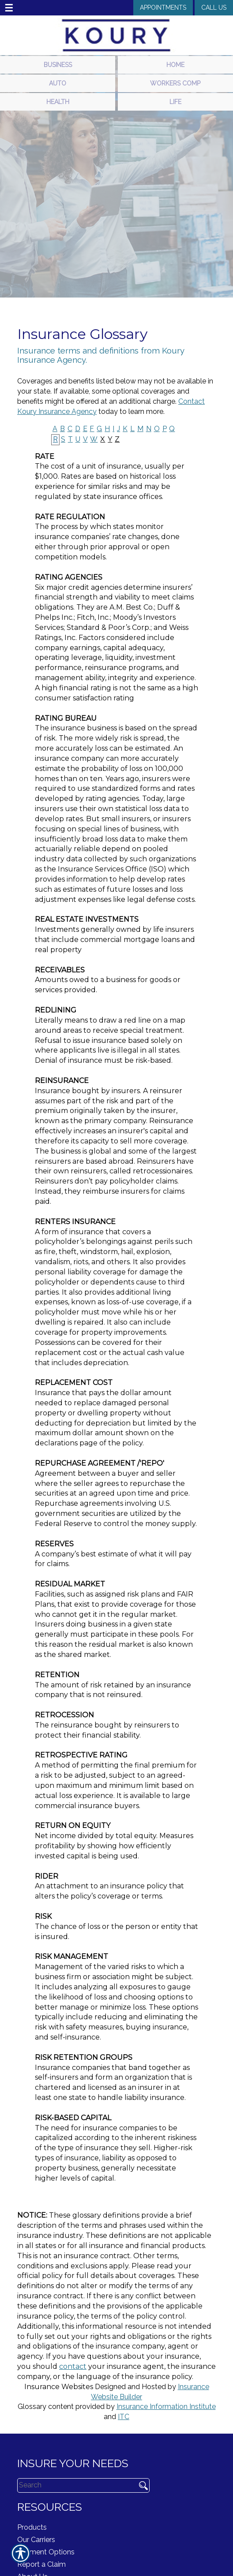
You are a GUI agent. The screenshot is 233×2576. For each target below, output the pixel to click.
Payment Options (46, 2552)
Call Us (213, 7)
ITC (123, 2416)
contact (72, 2366)
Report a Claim (41, 2564)
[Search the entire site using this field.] (73, 2485)
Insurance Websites (58, 2386)
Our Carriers (36, 2539)
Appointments (163, 7)
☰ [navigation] (8, 8)
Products (32, 2527)
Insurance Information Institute (166, 2406)
